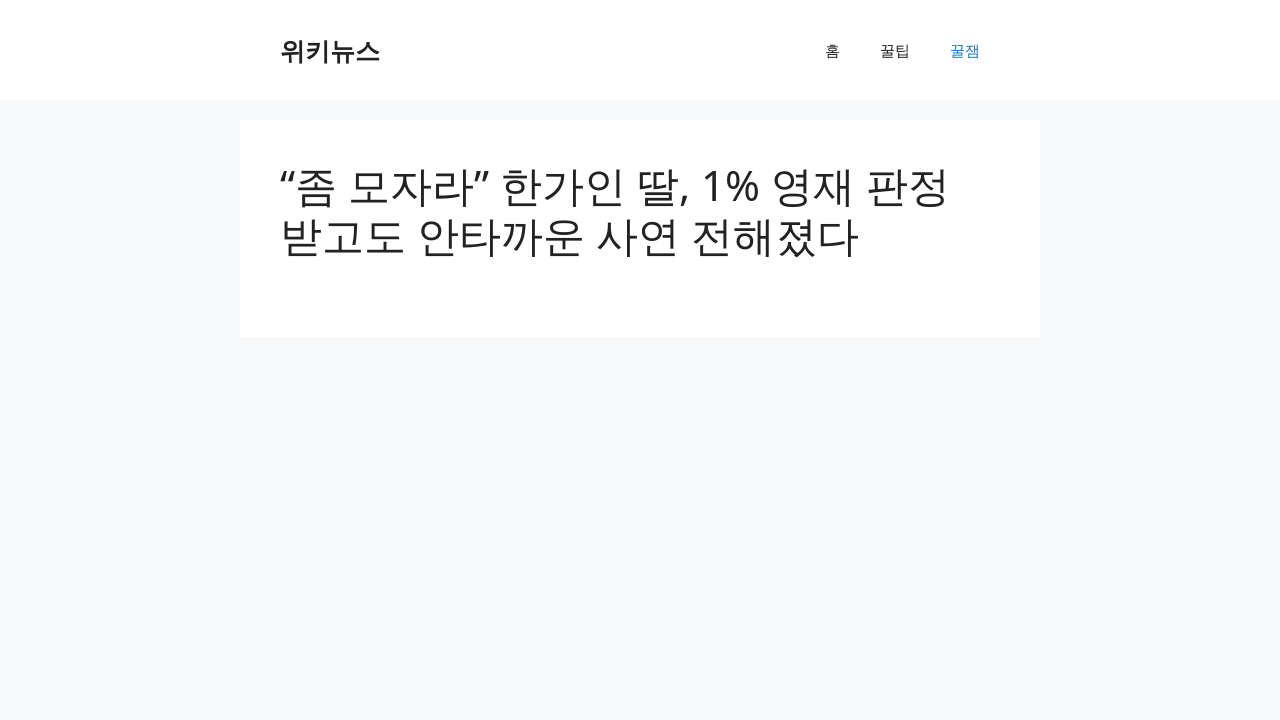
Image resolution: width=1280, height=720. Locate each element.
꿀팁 (895, 50)
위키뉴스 (330, 50)
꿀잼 (965, 50)
